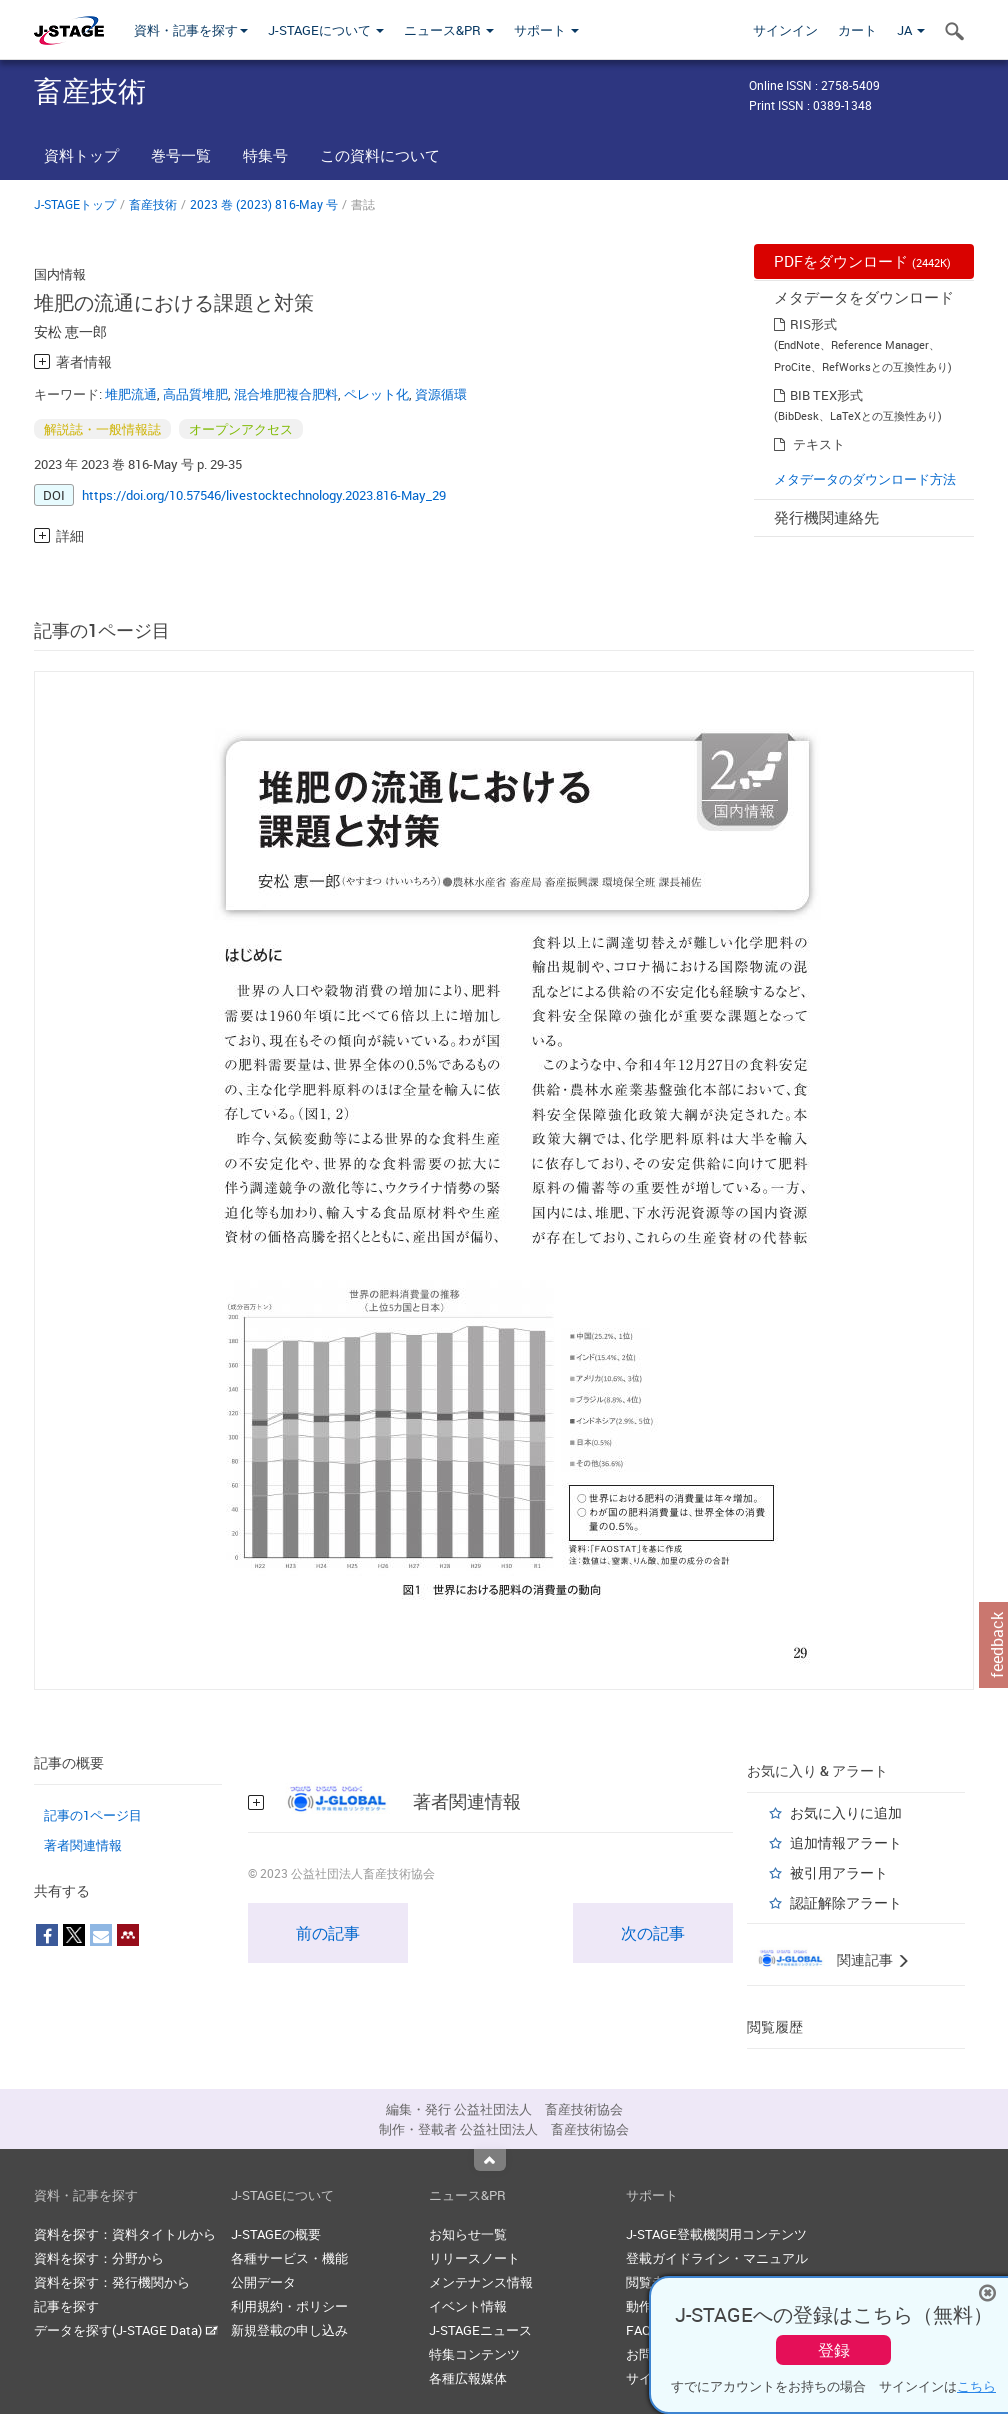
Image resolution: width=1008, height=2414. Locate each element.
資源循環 (441, 394)
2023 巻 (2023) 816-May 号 (264, 204)
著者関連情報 (83, 1845)
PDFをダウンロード (862, 261)
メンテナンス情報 (481, 2282)
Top (490, 2160)
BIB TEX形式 (826, 395)
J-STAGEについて (326, 30)
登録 (834, 2350)
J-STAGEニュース (480, 2330)
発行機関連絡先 (826, 517)
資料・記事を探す (191, 30)
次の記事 (653, 1933)
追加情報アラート (846, 1842)
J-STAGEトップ (75, 204)
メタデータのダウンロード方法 (865, 479)
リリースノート (474, 2258)
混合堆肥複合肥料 (286, 394)
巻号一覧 (181, 155)
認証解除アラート (846, 1902)
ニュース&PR (449, 30)
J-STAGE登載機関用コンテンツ (716, 2234)
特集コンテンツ (474, 2354)
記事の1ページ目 (93, 1815)
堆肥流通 (131, 394)
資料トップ (81, 155)
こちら (976, 2386)
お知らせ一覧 (468, 2234)
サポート (546, 30)
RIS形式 (813, 324)
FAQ (638, 2330)
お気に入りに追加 (846, 1812)
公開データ (263, 2282)
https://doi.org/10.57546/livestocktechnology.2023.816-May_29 (264, 495)
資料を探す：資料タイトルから (125, 2234)
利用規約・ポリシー (289, 2306)
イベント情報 (468, 2306)
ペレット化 (376, 394)
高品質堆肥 (195, 394)
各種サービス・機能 (289, 2258)
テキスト (819, 444)
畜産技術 (153, 204)
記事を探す (66, 2306)
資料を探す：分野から (99, 2258)
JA (911, 30)
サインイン (785, 30)
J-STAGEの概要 (276, 2234)
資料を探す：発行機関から (112, 2282)
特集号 (265, 155)
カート (857, 30)
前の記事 (328, 1933)
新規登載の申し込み (289, 2330)
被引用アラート (839, 1872)
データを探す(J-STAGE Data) (126, 2330)
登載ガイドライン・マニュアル (717, 2258)
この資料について (380, 155)
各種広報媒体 (468, 2378)
